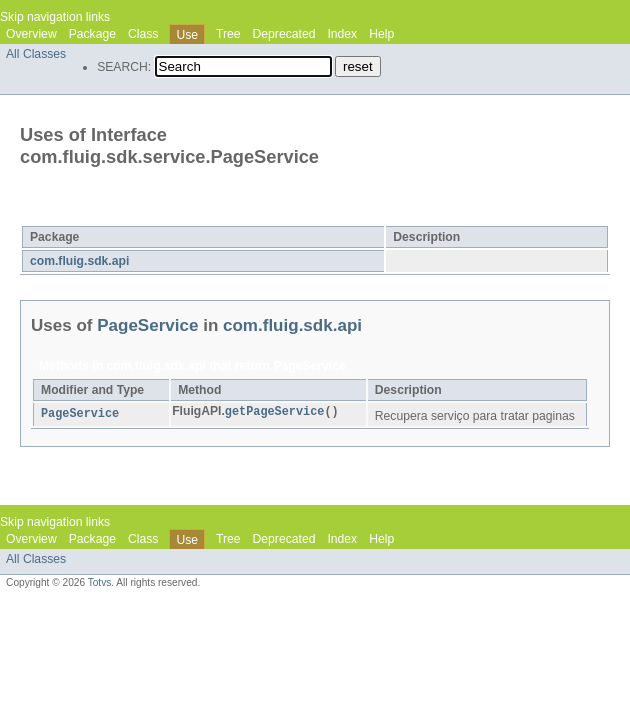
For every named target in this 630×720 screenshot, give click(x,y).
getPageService (275, 412)
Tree (228, 34)
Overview (31, 34)
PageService (173, 213)
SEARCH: (124, 67)
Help (381, 34)
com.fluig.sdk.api (79, 261)
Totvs (100, 582)
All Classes (36, 54)
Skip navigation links (55, 17)
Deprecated (284, 34)
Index (342, 34)
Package (92, 34)
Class (143, 34)
